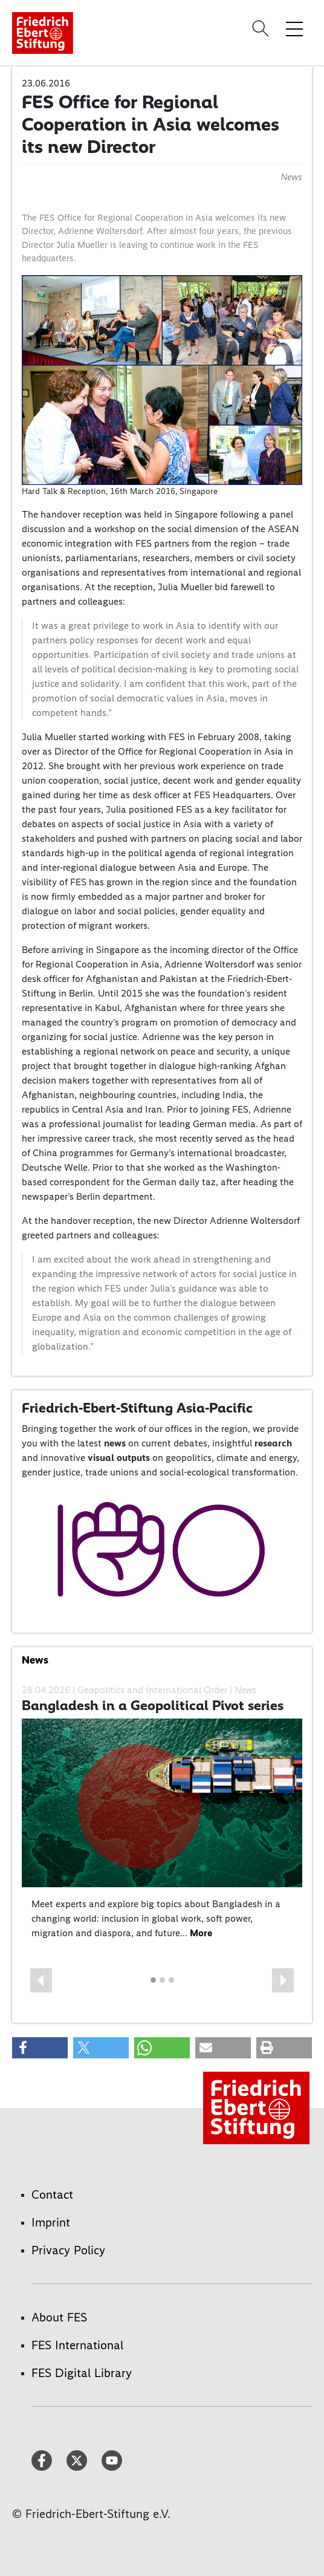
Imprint (50, 2222)
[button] (41, 1980)
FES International (77, 2345)
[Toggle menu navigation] (294, 28)
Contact (52, 2194)
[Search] (262, 28)
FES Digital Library (81, 2373)
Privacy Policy (68, 2250)
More (201, 1933)
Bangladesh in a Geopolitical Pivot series (153, 1705)
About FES (59, 2317)
